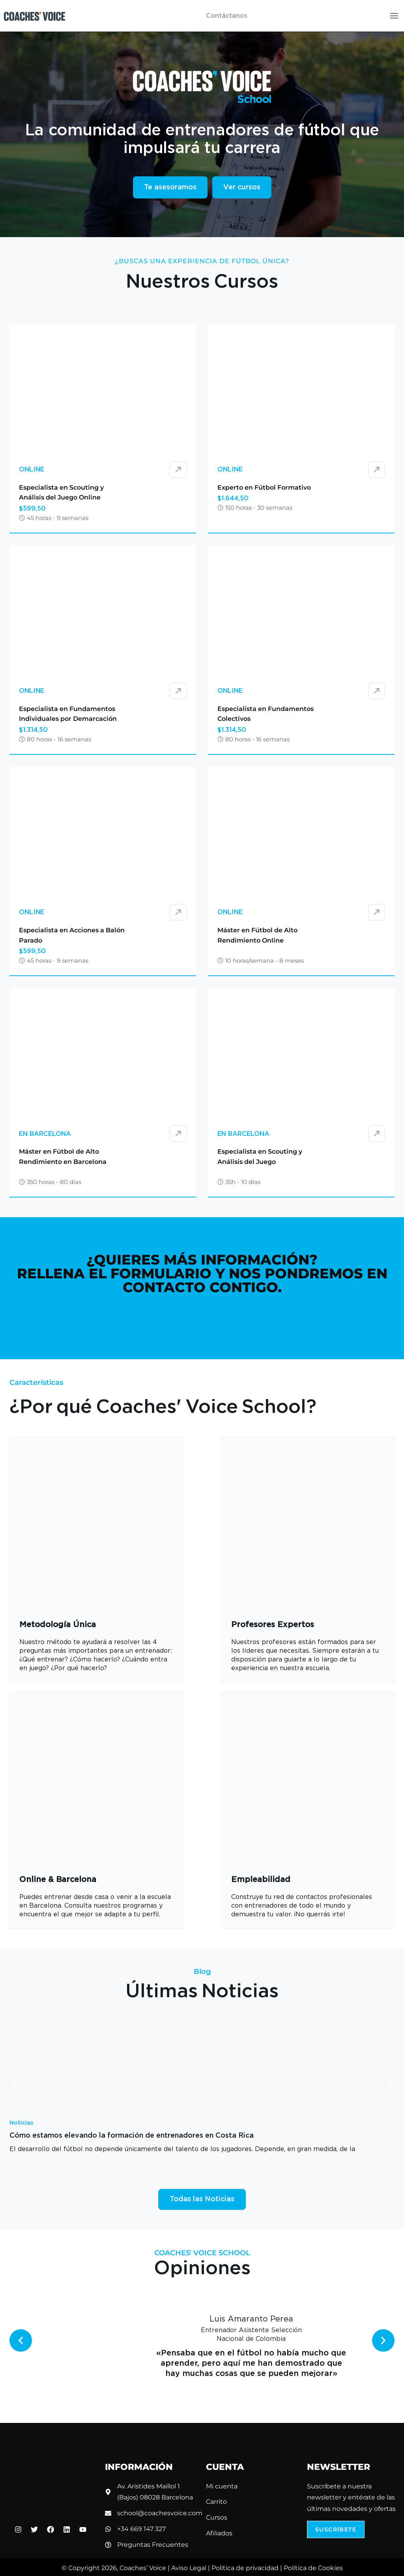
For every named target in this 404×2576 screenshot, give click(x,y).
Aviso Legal (188, 2568)
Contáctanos (226, 16)
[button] (14, 2084)
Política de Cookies (313, 2568)
